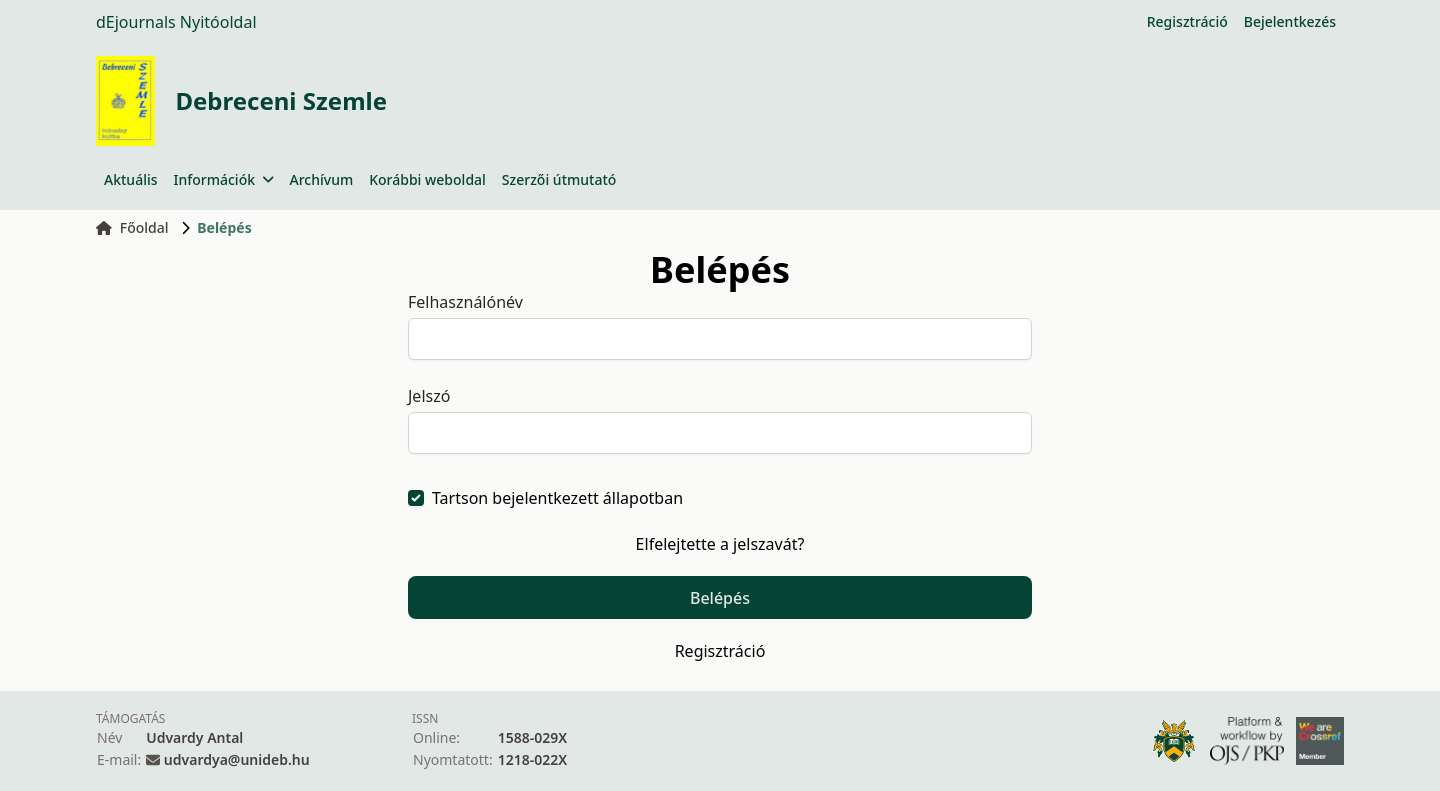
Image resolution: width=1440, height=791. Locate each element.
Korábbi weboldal (427, 179)
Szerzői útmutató (559, 179)
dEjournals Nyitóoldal (176, 22)
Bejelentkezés (1290, 21)
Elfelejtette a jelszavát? (720, 544)
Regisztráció (1187, 21)
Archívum (322, 179)
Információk (224, 179)
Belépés (720, 598)
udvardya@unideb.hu (237, 759)
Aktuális (131, 179)
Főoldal (132, 227)
